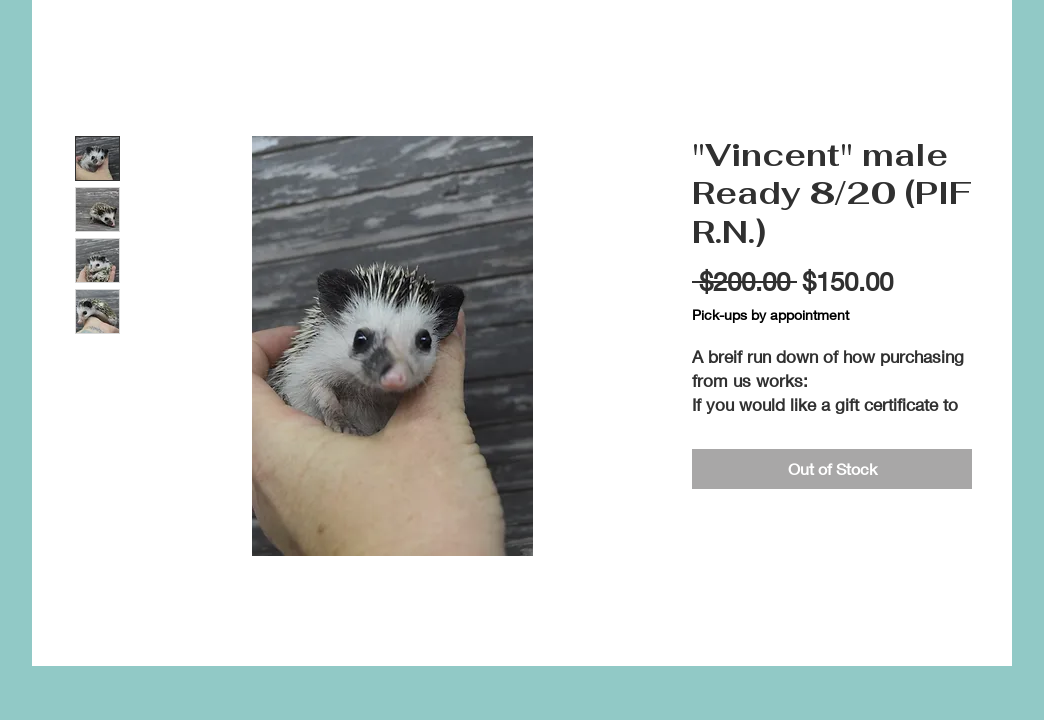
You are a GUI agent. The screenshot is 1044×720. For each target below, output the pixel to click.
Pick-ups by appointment (770, 314)
